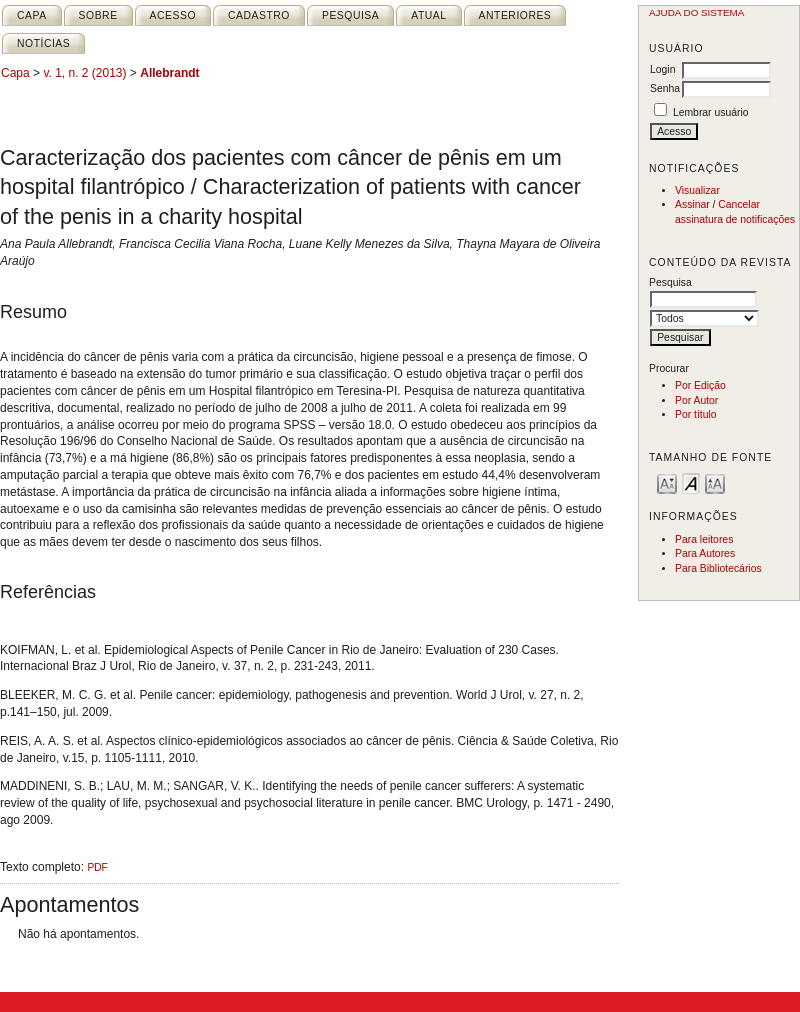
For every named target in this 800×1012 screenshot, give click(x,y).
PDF (97, 867)
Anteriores (515, 15)
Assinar (692, 204)
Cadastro (259, 15)
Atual (428, 15)
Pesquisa (350, 15)
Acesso (173, 15)
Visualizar (697, 190)
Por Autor (696, 400)
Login (662, 69)
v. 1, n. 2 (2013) (84, 73)
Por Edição (700, 385)
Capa (32, 15)
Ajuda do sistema (696, 12)
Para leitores (704, 539)
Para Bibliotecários (718, 568)
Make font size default (691, 482)
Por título (696, 414)
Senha (665, 88)
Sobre (98, 15)
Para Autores (705, 553)
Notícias (43, 43)
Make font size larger (715, 482)
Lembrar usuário (711, 112)
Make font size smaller (667, 482)
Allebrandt (169, 73)
